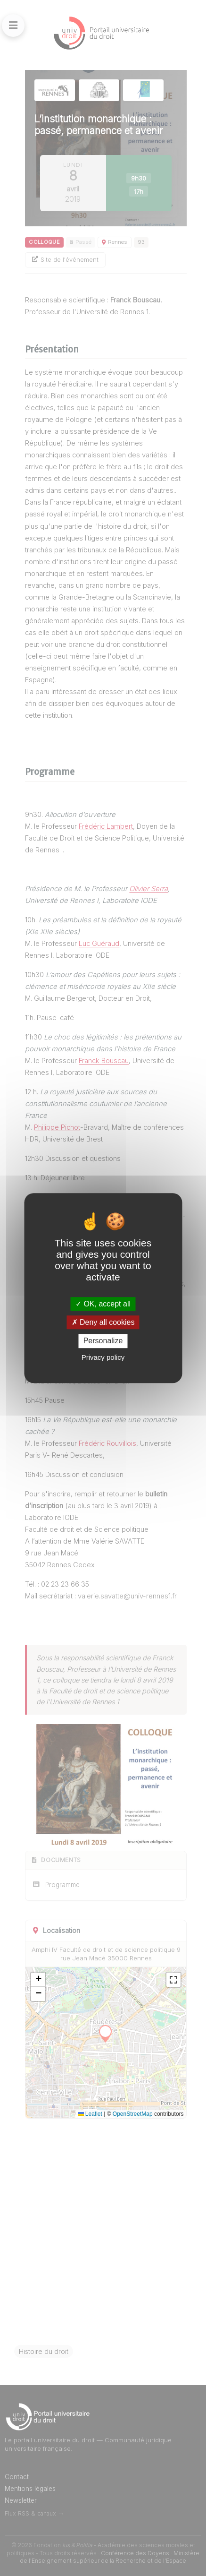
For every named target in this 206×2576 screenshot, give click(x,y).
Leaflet (90, 2114)
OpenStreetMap (133, 2114)
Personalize (103, 1341)
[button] (38, 1980)
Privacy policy (103, 1357)
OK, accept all (103, 1304)
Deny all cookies (103, 1322)
